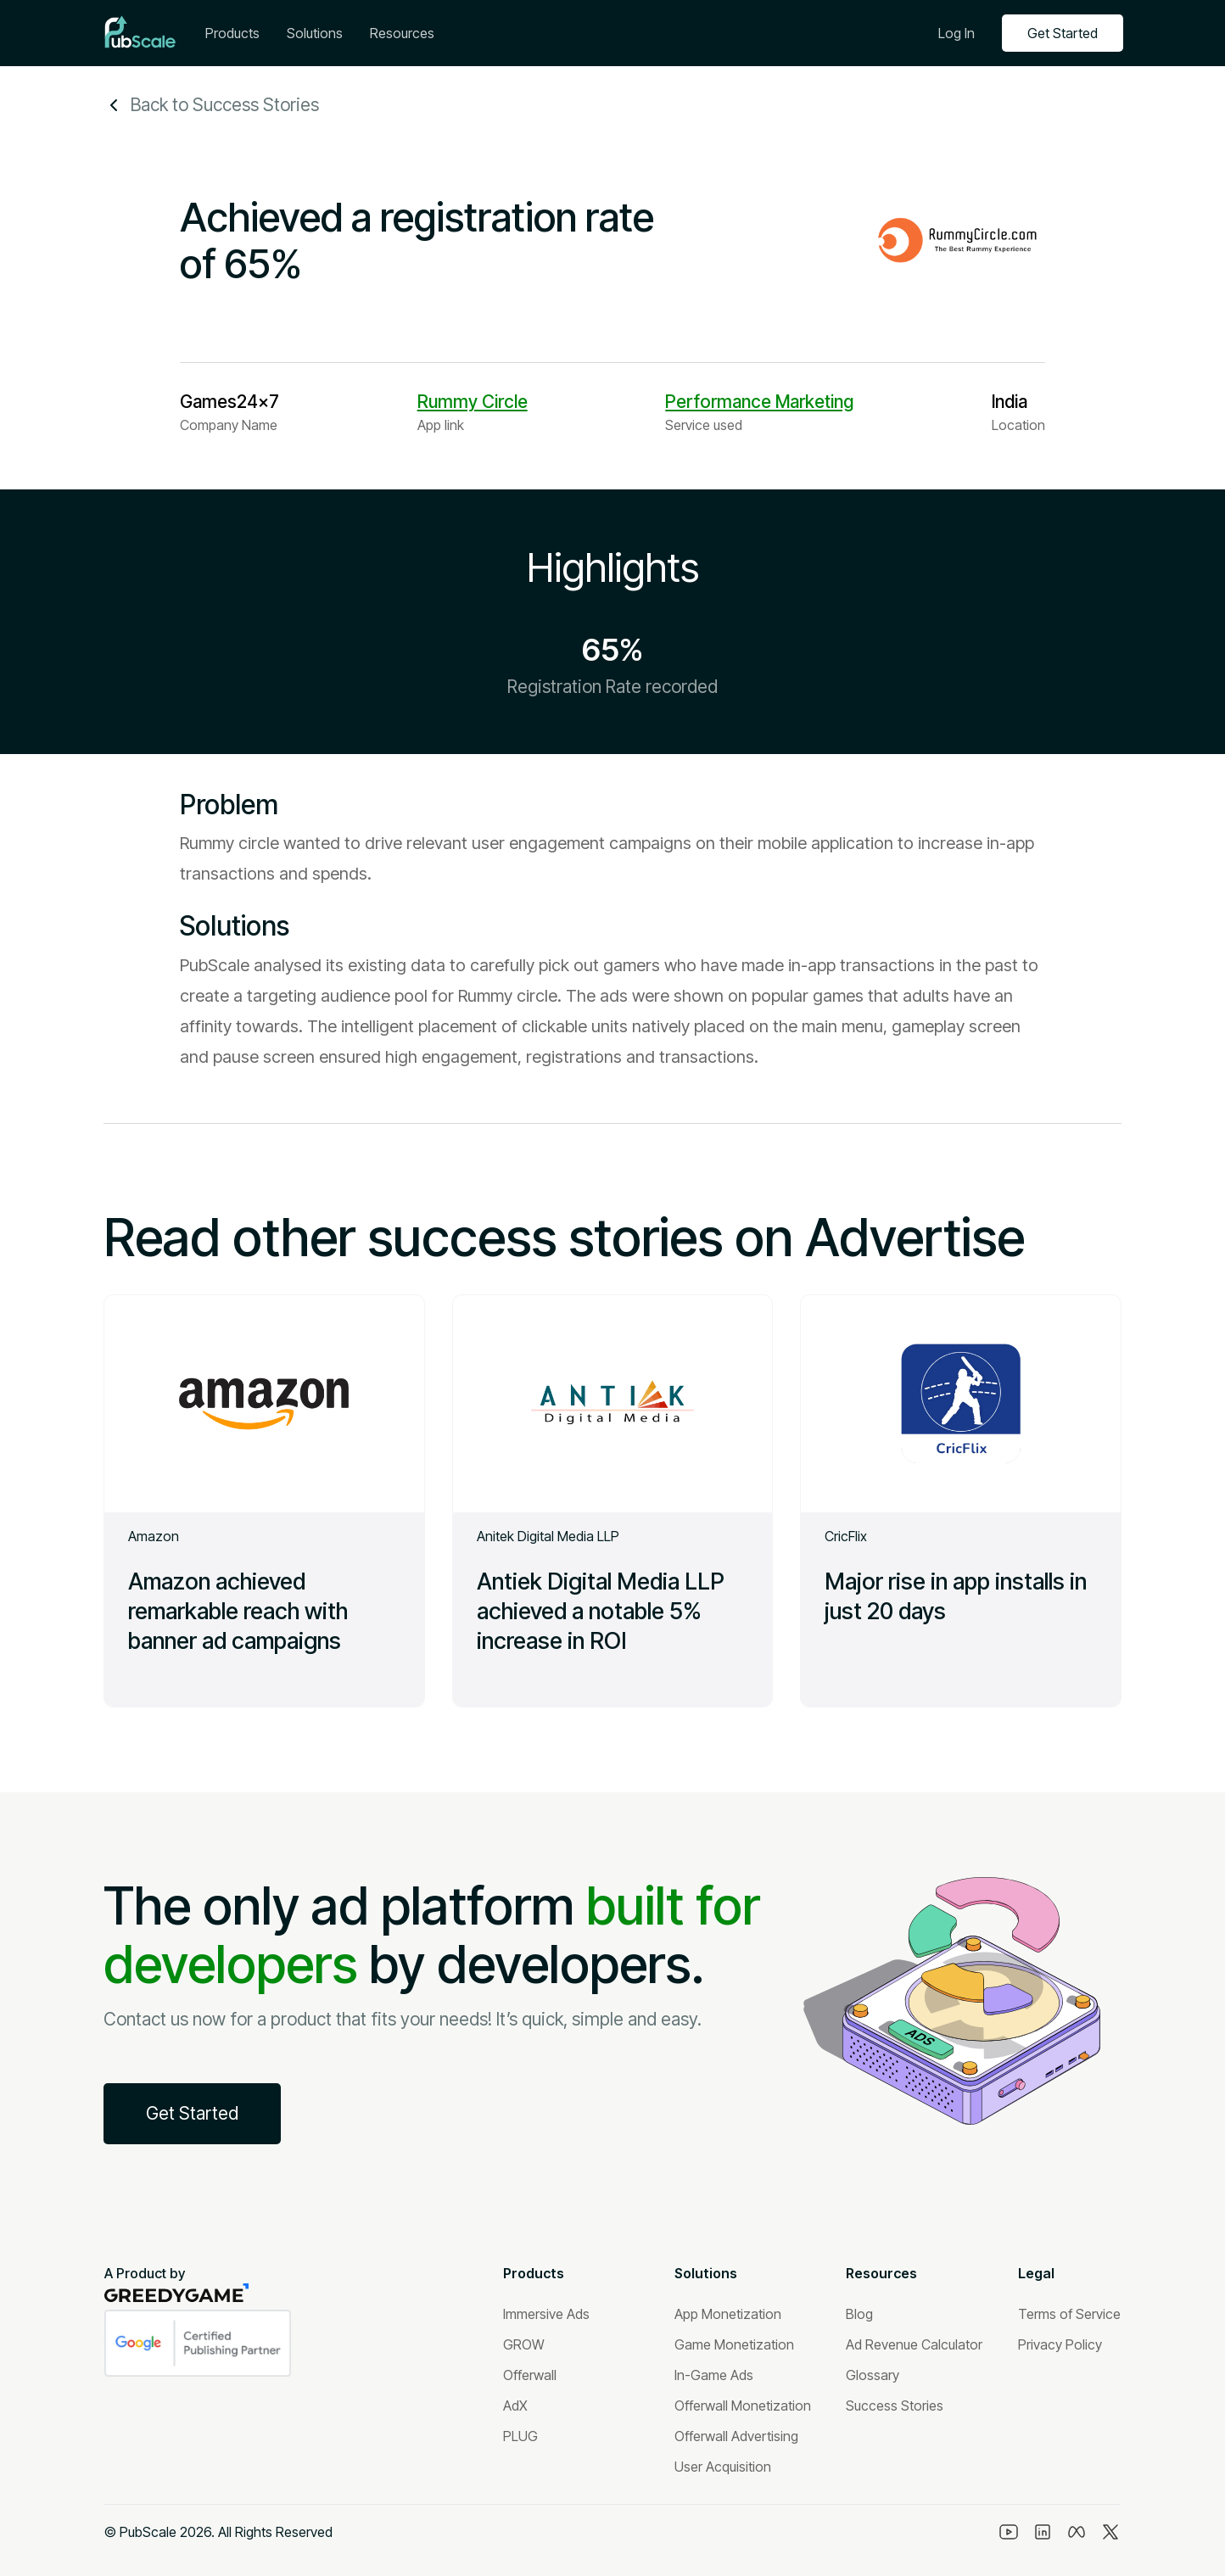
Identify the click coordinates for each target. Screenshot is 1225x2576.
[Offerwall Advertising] (736, 2436)
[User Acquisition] (722, 2466)
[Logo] (140, 32)
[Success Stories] (894, 2405)
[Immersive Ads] (546, 2314)
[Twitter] (1110, 2532)
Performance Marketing (759, 401)
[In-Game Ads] (713, 2375)
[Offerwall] (530, 2375)
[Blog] (859, 2314)
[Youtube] (1008, 2532)
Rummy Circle (472, 401)
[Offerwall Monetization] (742, 2405)
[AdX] (515, 2405)
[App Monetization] (727, 2314)
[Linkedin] (1042, 2532)
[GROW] (524, 2344)
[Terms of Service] (1069, 2314)
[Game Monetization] (734, 2344)
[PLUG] (520, 2436)
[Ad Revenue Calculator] (914, 2344)
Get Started (1062, 33)
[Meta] (1076, 2532)
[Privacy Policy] (1060, 2344)
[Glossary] (872, 2375)
